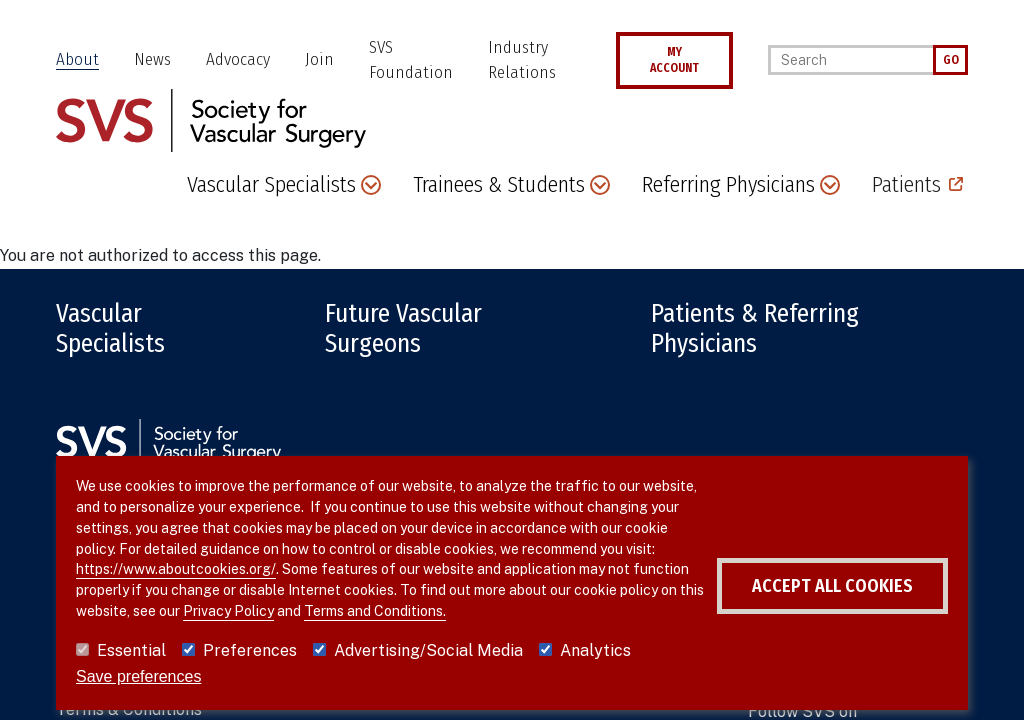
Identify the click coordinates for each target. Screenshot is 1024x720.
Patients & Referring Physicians (755, 329)
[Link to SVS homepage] (211, 118)
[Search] (850, 60)
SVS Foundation (411, 60)
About (77, 59)
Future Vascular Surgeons (403, 329)
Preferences (250, 650)
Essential (131, 650)
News (152, 59)
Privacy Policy (228, 611)
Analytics (595, 650)
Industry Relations (522, 60)
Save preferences (138, 676)
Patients (906, 184)
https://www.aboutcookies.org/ (176, 569)
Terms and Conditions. (375, 611)
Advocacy (238, 59)
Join (319, 59)
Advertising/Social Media (428, 650)
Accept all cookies (832, 586)
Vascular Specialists (110, 329)
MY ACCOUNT (674, 60)
